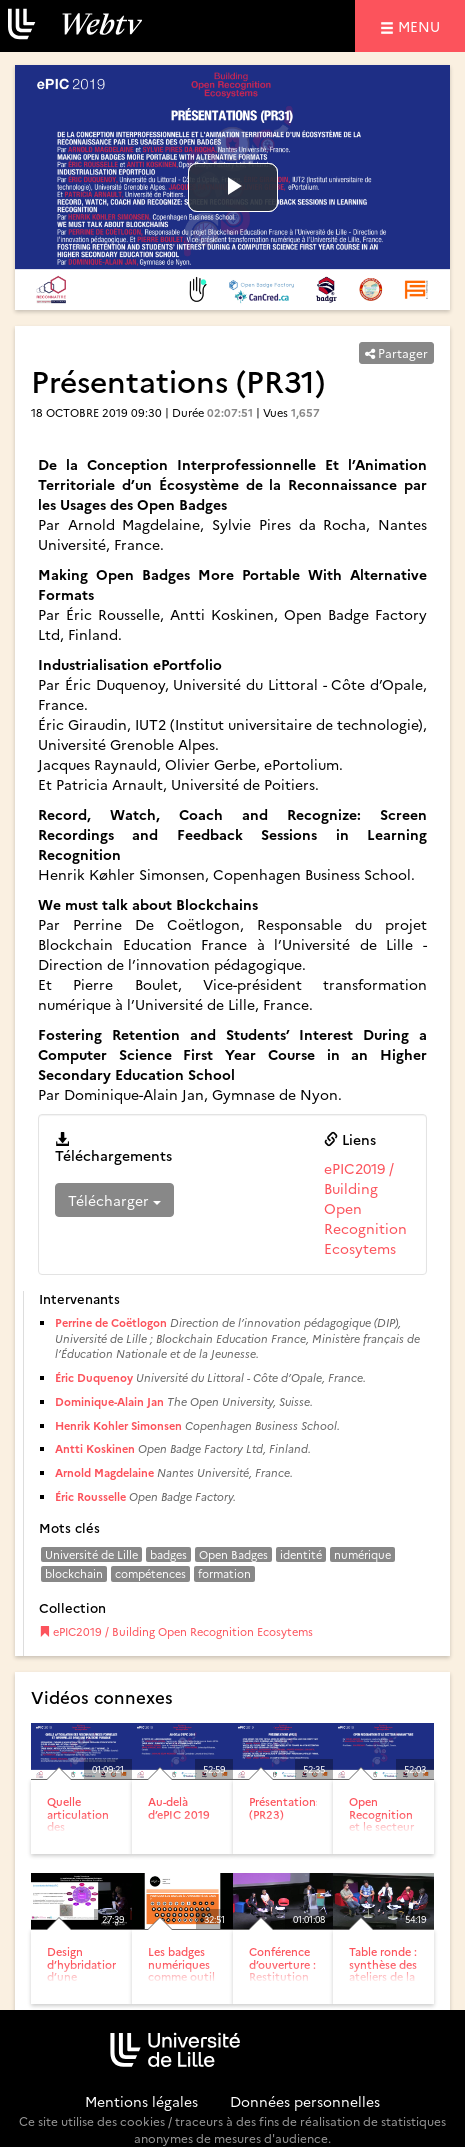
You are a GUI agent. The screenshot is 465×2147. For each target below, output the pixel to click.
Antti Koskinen (95, 1448)
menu (422, 25)
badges (168, 1554)
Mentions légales (141, 2101)
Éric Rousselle (90, 1496)
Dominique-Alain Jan (109, 1401)
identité (301, 1554)
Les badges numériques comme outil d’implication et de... (183, 1975)
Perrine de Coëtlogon (111, 1322)
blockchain (74, 1573)
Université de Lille (91, 1554)
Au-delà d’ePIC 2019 (179, 1807)
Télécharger (114, 1200)
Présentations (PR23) (285, 1807)
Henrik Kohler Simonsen (118, 1425)
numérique (362, 1554)
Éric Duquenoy (94, 1377)
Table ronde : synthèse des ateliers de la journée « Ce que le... (383, 1975)
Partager (396, 352)
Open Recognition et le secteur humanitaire (381, 1819)
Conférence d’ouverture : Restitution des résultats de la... (282, 1975)
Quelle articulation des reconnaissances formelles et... (90, 1831)
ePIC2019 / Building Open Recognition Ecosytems (176, 1631)
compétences (150, 1573)
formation (224, 1573)
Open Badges (233, 1554)
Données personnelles (305, 2101)
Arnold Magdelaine (104, 1472)
